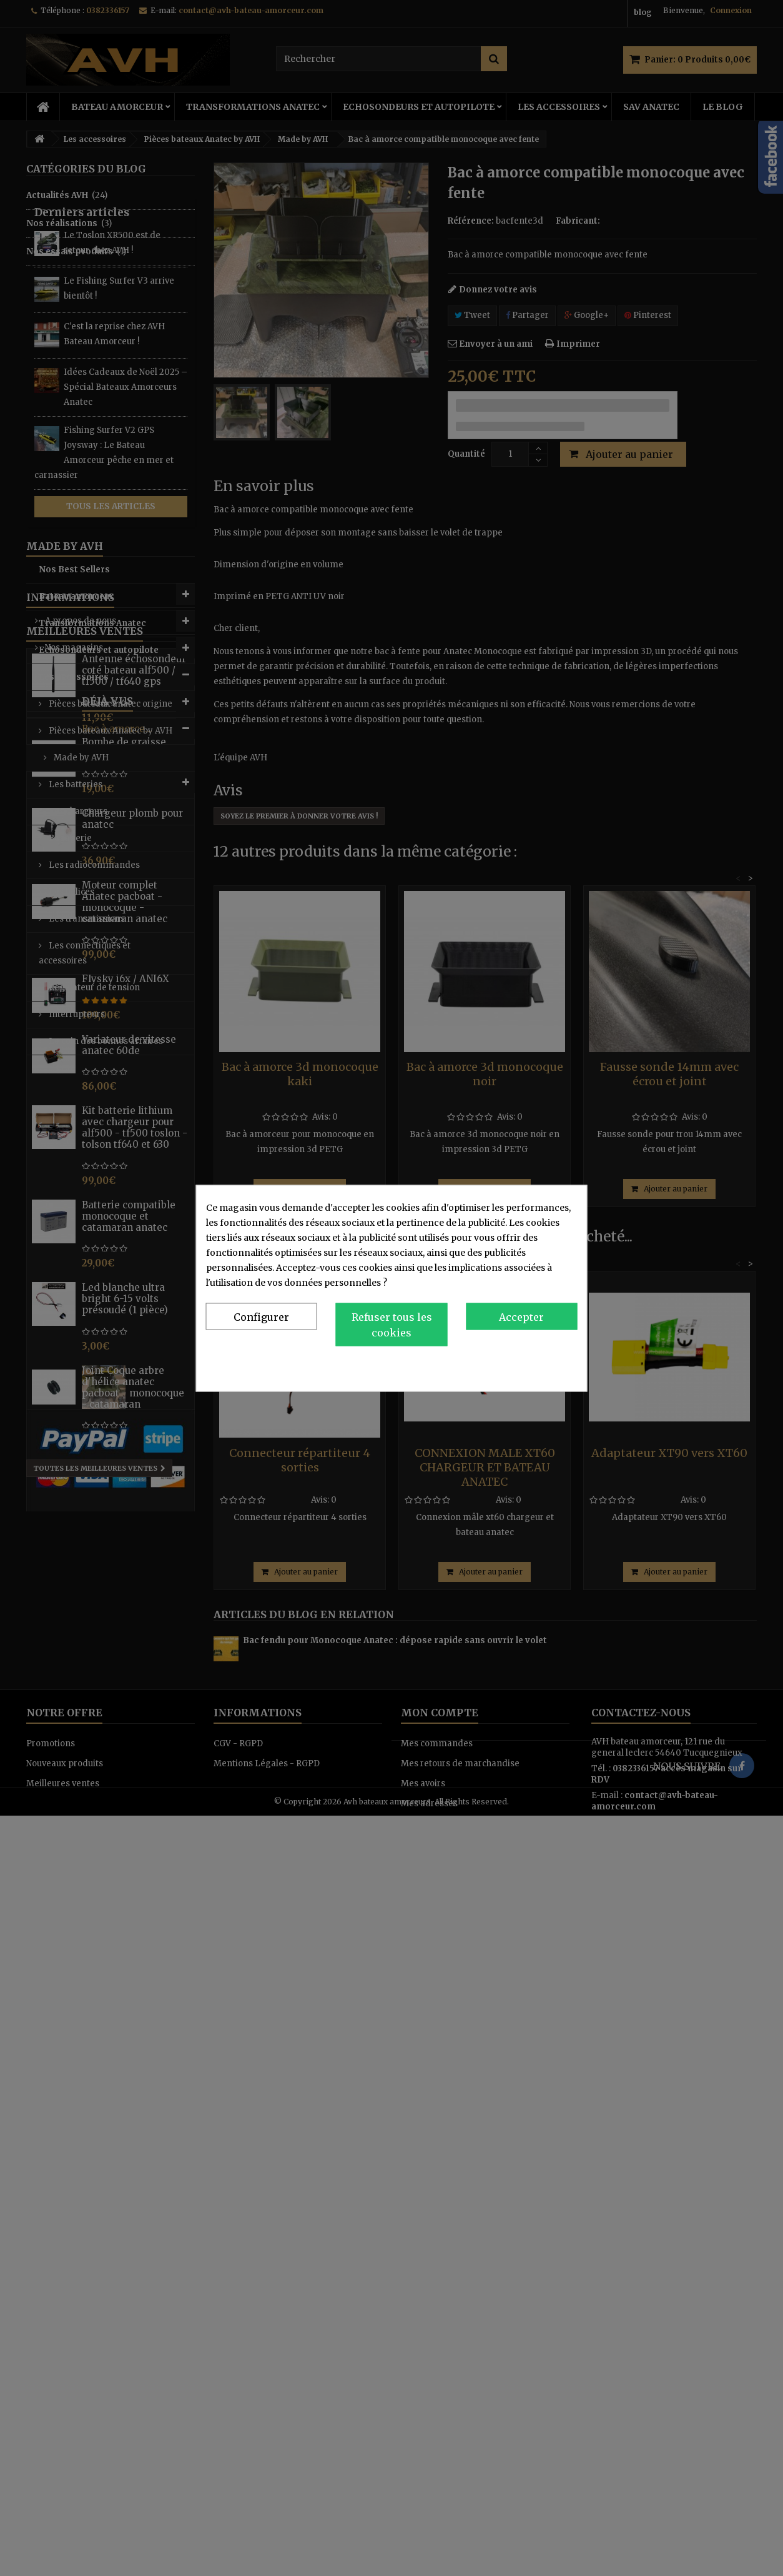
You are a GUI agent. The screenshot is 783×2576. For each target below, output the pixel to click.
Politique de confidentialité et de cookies (490, 1364)
